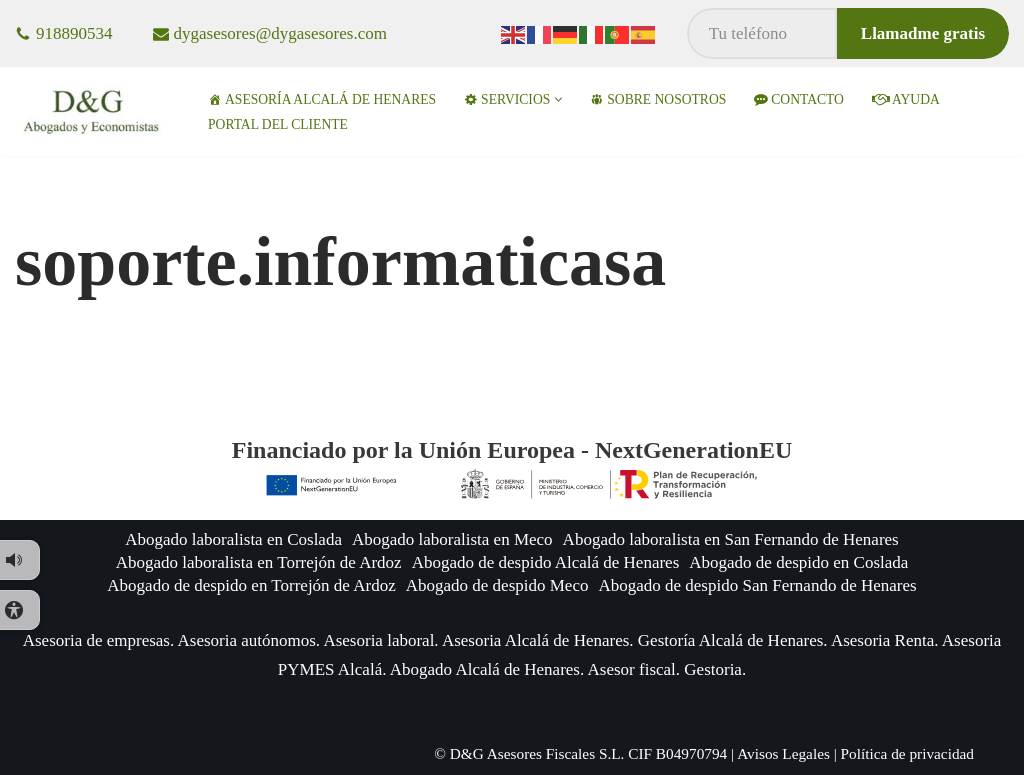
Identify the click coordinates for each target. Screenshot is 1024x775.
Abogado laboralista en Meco (452, 539)
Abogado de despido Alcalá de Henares (546, 562)
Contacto (799, 99)
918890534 (74, 33)
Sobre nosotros (658, 99)
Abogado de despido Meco (497, 585)
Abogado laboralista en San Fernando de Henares (731, 539)
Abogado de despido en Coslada (798, 562)
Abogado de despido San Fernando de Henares (757, 585)
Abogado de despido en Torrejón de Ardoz (251, 585)
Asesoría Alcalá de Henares (322, 99)
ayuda (906, 99)
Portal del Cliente (278, 124)
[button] (558, 99)
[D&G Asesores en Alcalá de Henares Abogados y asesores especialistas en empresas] (94, 111)
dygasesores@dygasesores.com (280, 33)
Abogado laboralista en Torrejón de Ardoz (259, 562)
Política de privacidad (907, 753)
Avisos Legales (783, 753)
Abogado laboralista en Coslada (233, 539)
